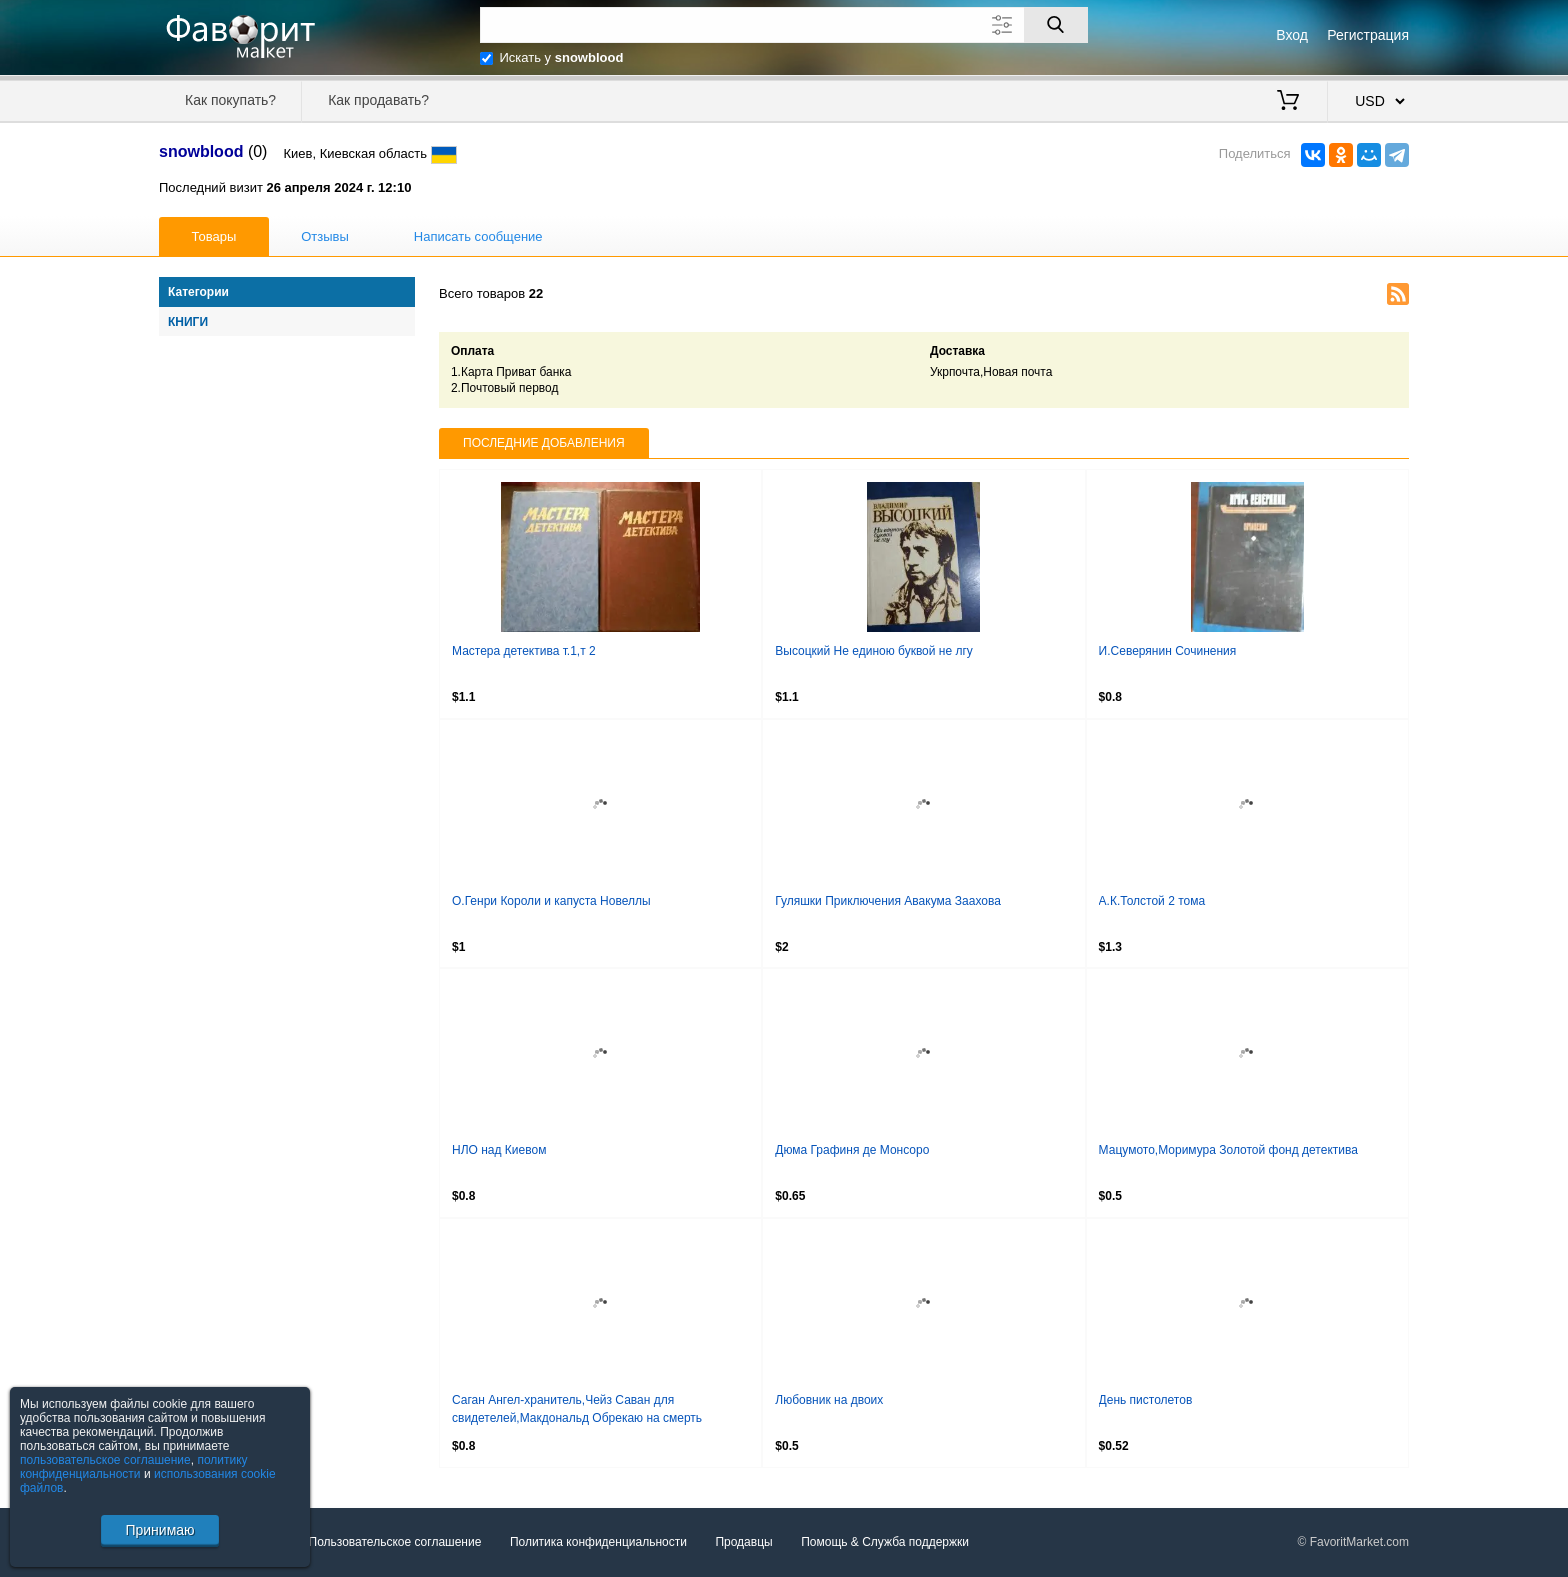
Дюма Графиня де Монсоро (852, 1150)
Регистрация (1368, 35)
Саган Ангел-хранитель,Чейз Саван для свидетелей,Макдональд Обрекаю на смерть (577, 1409)
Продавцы (743, 1542)
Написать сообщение (478, 236)
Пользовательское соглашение (395, 1542)
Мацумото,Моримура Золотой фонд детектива (1228, 1150)
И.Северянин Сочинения (1168, 651)
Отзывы (325, 236)
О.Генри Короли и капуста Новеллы (551, 901)
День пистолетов (1146, 1400)
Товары (214, 236)
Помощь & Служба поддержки (885, 1542)
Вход (1292, 35)
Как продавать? (378, 100)
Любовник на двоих (829, 1400)
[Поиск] (1056, 25)
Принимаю (159, 1530)
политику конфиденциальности (134, 1467)
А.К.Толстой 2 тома (1152, 901)
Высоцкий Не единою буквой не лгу (874, 651)
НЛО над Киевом (499, 1150)
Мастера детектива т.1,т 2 (524, 651)
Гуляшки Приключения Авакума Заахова (888, 901)
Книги (188, 322)
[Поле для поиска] (784, 25)
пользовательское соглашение (105, 1460)
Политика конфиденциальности (598, 1542)
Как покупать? (230, 100)
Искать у (562, 57)
